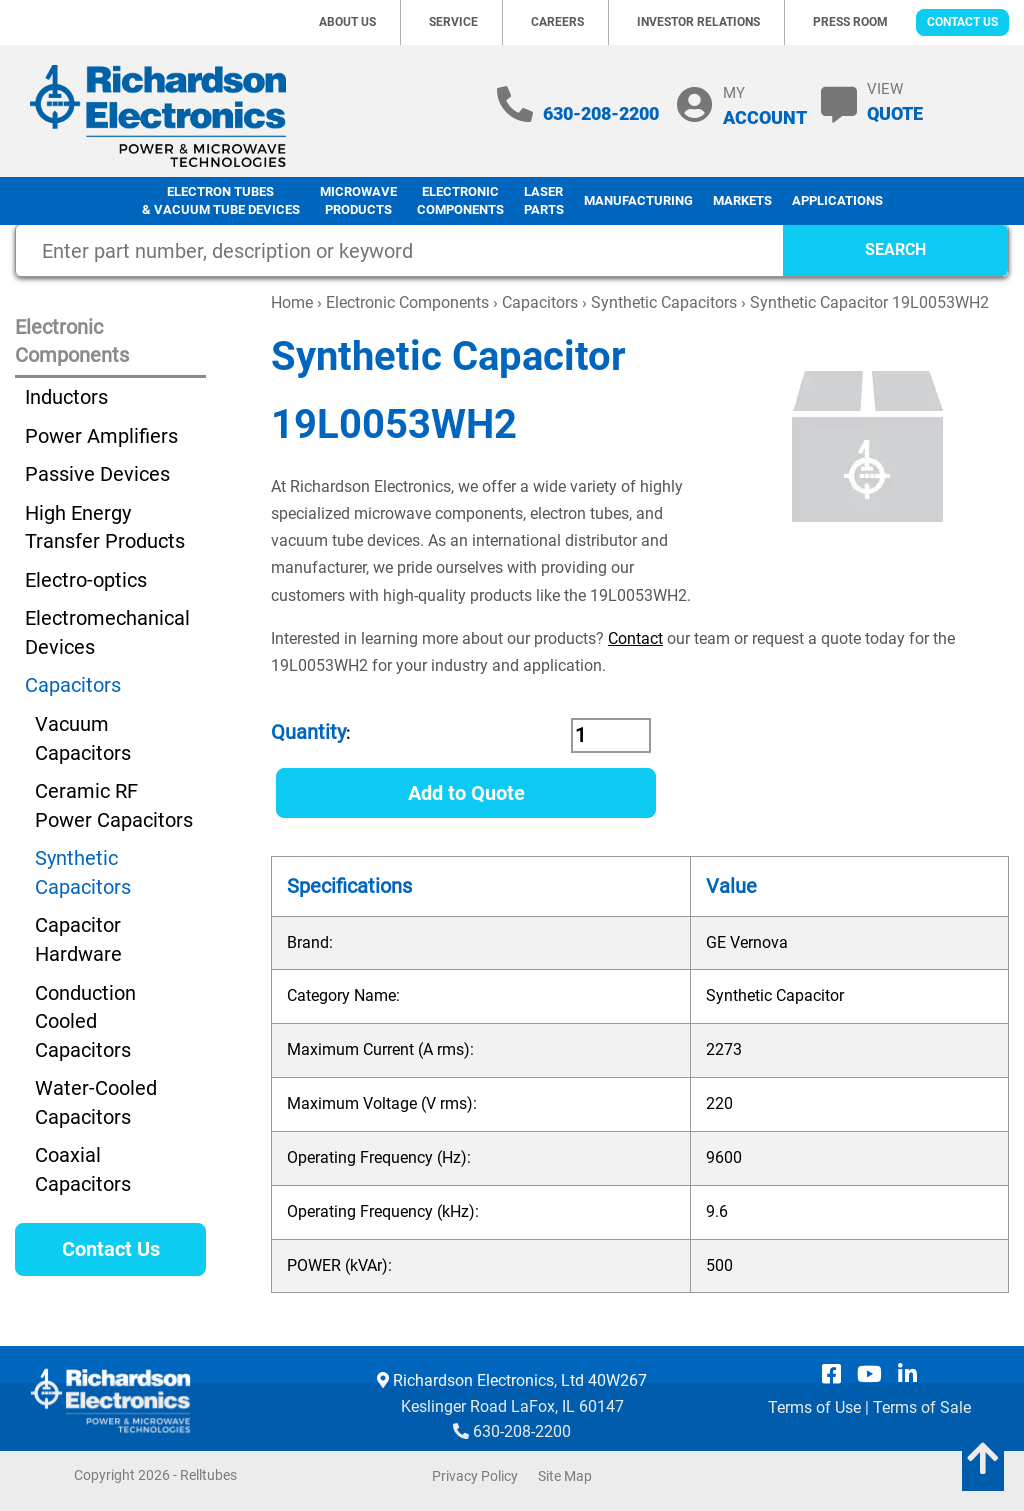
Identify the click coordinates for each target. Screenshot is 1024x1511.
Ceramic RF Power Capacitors (114, 805)
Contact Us (962, 22)
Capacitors (540, 302)
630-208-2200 (601, 113)
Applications (837, 200)
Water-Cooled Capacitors (96, 1102)
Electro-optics (86, 580)
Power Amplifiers (101, 436)
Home (292, 302)
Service (453, 22)
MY (765, 105)
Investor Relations (698, 22)
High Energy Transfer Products (105, 527)
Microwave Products (358, 201)
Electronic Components (460, 201)
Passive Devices (97, 474)
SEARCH (895, 249)
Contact (635, 638)
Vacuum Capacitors (83, 738)
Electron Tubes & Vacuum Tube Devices (221, 201)
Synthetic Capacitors (664, 302)
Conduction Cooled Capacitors (85, 1021)
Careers (557, 22)
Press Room (850, 22)
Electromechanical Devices (107, 632)
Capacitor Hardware (78, 939)
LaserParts (544, 201)
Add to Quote (466, 793)
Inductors (66, 397)
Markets (742, 200)
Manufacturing (638, 200)
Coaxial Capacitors (83, 1169)
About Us (347, 22)
